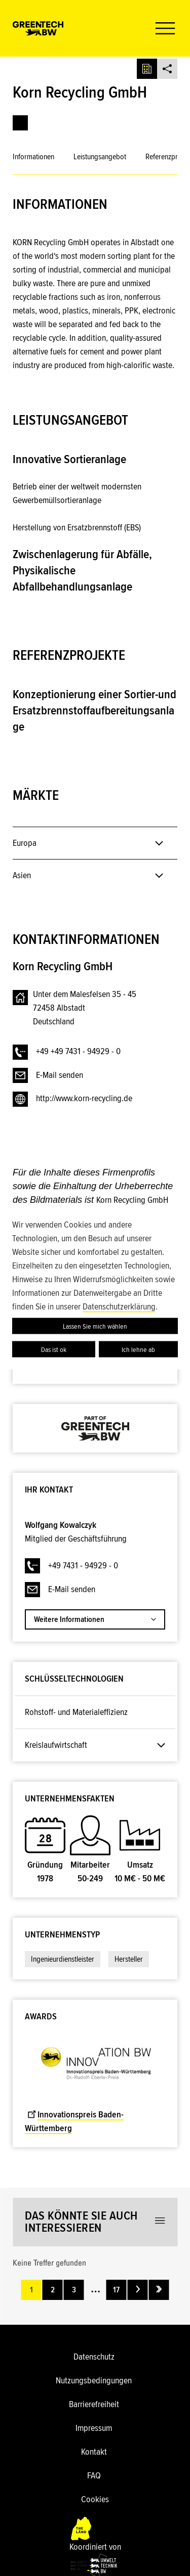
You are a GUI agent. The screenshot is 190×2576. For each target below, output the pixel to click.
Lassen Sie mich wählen (95, 1326)
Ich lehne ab (138, 1349)
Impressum (93, 2427)
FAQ (94, 2475)
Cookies (95, 2499)
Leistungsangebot (99, 157)
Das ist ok (53, 1349)
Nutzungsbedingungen (94, 2380)
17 (116, 2290)
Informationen (33, 157)
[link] (20, 122)
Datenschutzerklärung (119, 1306)
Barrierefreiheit (94, 2404)
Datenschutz (94, 2356)
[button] (161, 28)
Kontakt (94, 2451)
